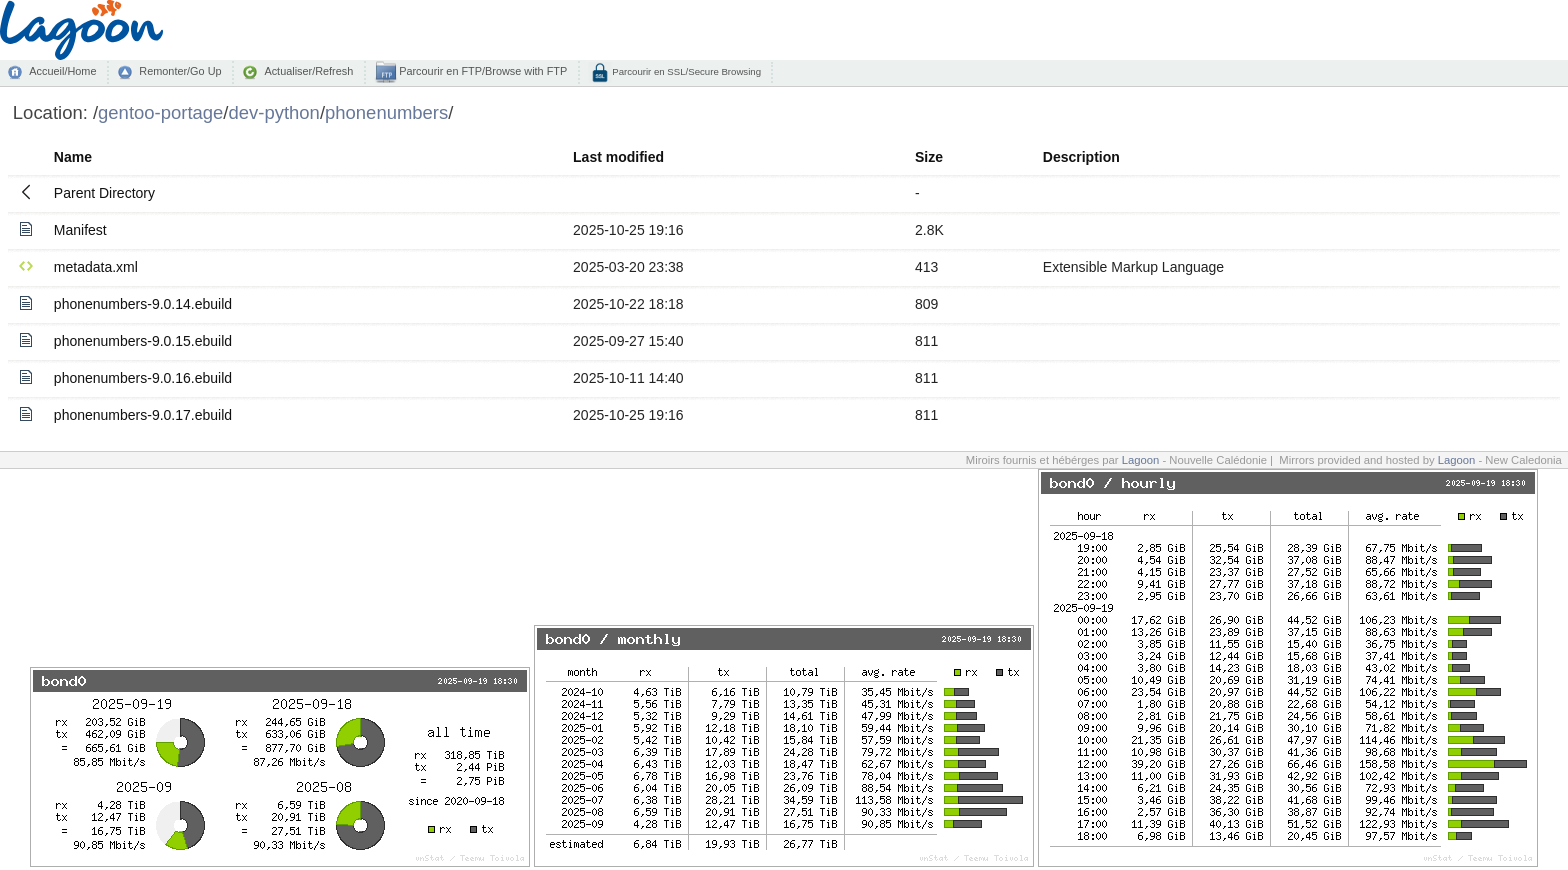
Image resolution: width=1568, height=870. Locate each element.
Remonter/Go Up (180, 71)
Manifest (80, 230)
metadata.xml (96, 267)
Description (1081, 157)
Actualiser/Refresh (308, 71)
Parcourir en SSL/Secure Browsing (685, 71)
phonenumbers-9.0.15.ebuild (143, 341)
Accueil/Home (62, 71)
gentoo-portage (160, 112)
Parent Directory (104, 193)
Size (929, 157)
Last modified (618, 157)
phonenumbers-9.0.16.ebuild (143, 378)
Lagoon (1141, 460)
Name (73, 157)
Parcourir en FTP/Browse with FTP (481, 71)
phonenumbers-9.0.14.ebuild (143, 304)
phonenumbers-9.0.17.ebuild (143, 415)
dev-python (274, 112)
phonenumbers (386, 112)
